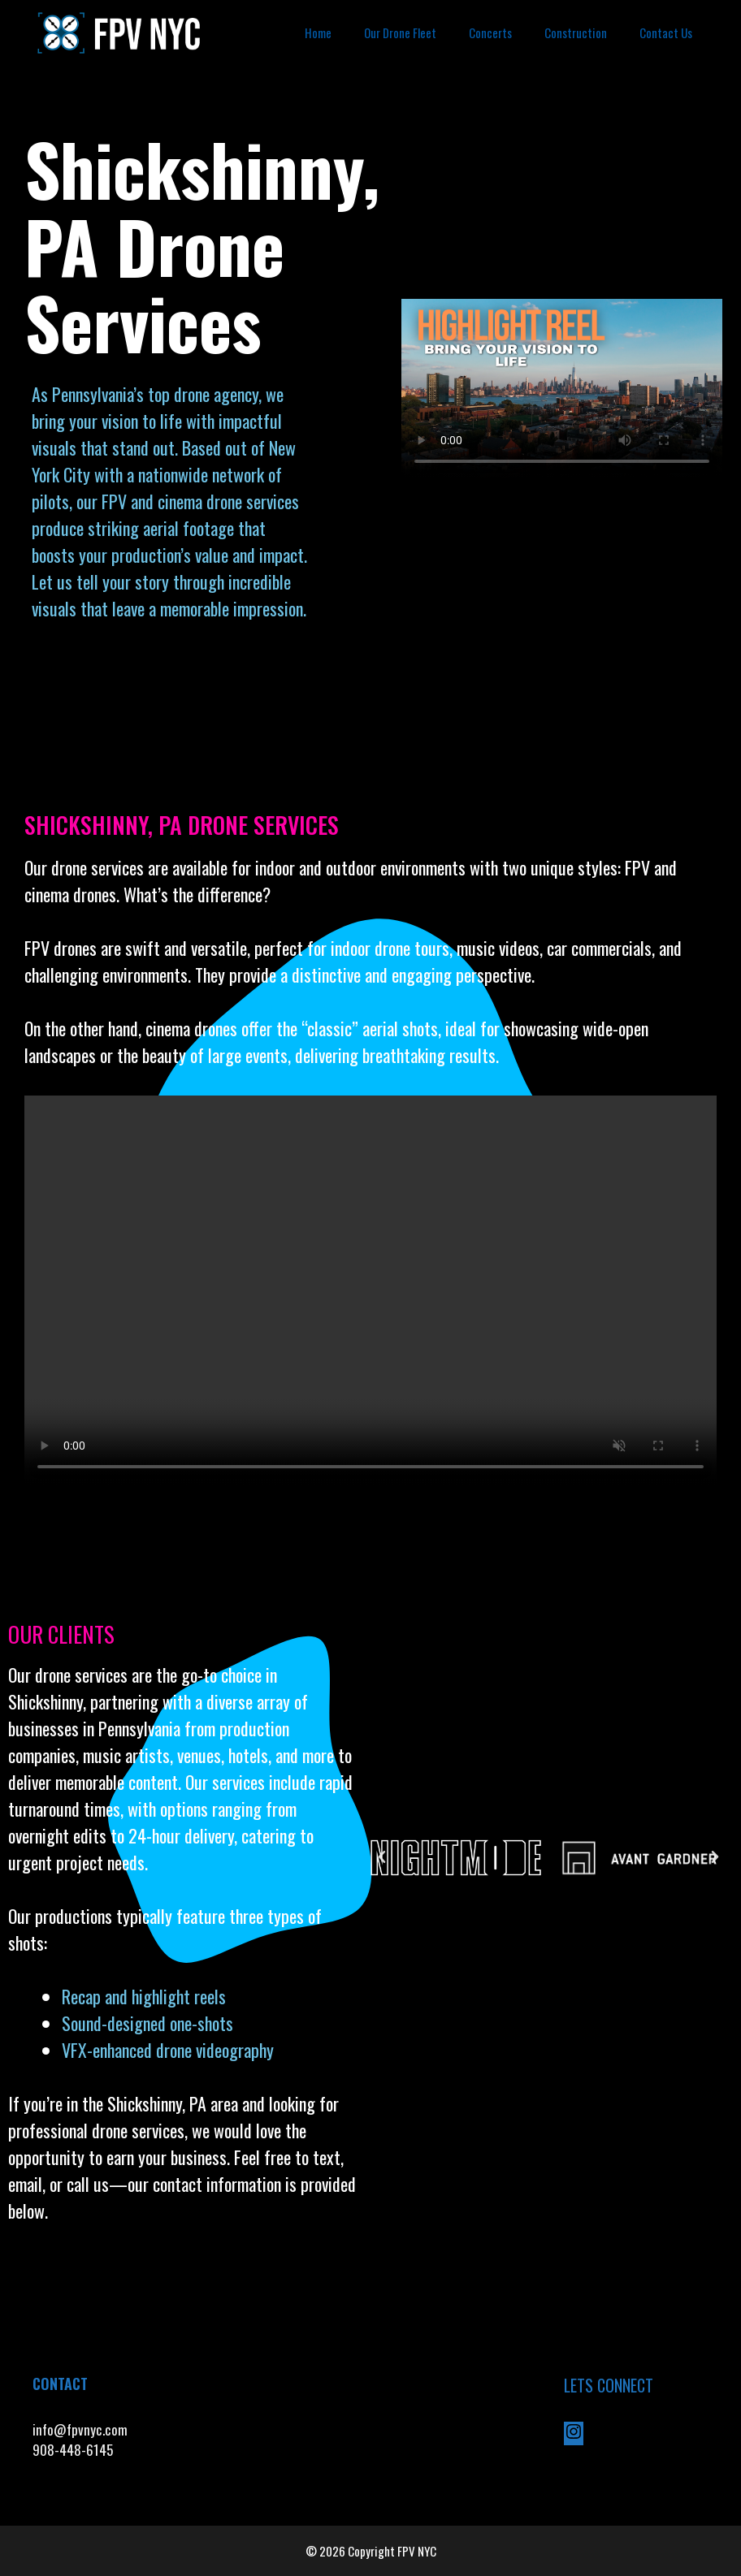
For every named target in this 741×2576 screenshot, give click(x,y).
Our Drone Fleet (400, 32)
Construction (575, 32)
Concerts (490, 32)
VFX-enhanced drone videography (170, 2050)
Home (318, 32)
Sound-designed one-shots (147, 2023)
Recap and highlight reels (144, 1996)
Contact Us (665, 32)
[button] (382, 1857)
